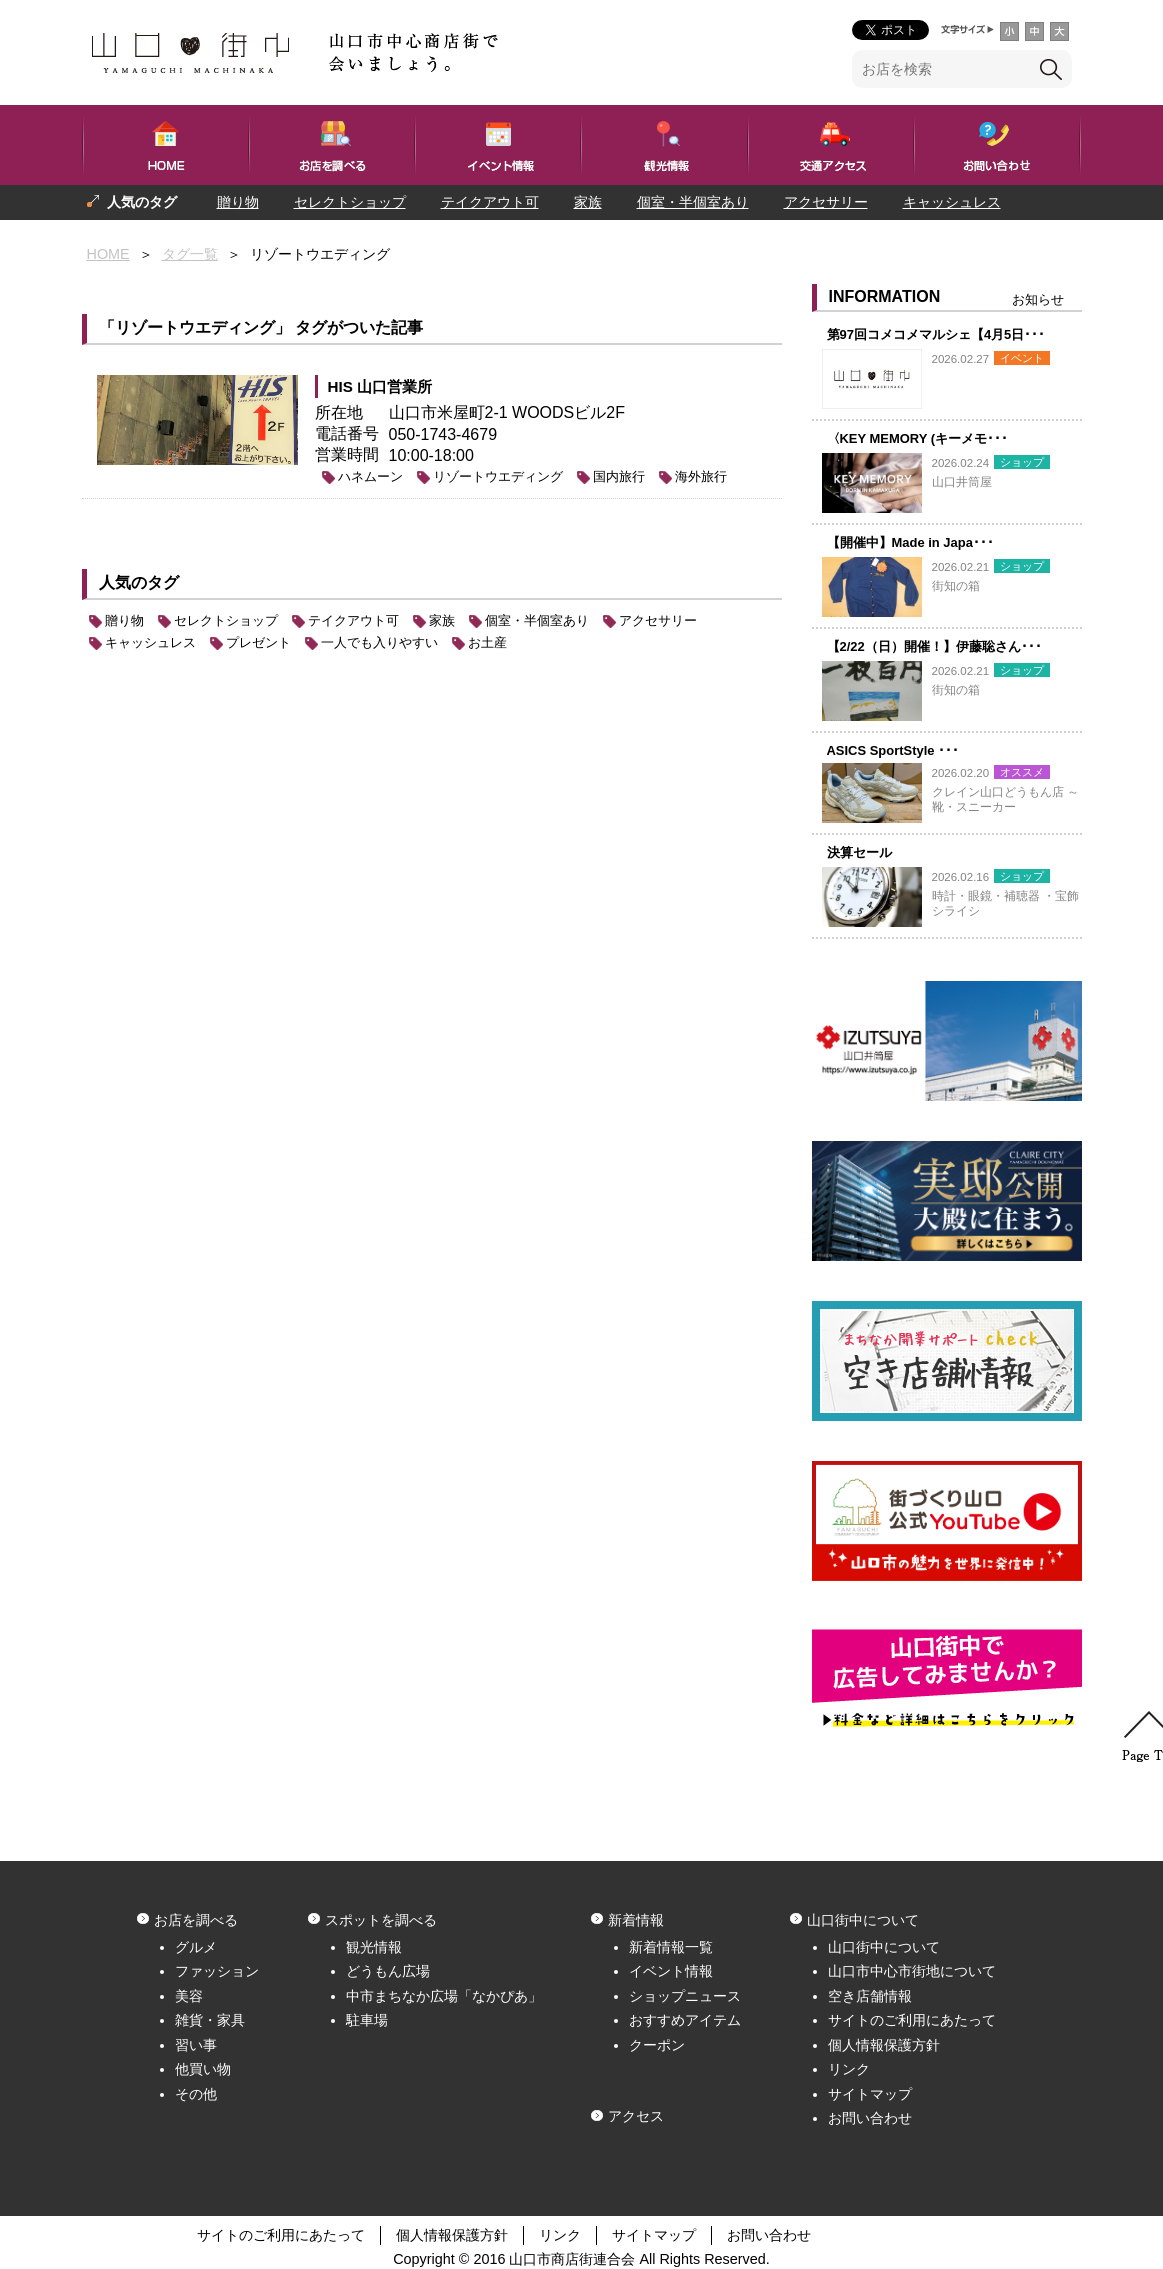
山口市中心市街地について (912, 1971)
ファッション (217, 1971)
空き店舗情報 (870, 1996)
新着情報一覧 (671, 1947)
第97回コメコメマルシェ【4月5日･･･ (936, 334)
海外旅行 (701, 476)
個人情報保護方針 (884, 2045)
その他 (196, 2094)
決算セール (859, 852)
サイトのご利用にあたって (912, 2020)
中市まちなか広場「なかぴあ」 (444, 1996)
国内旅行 (619, 476)
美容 (189, 1996)
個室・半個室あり (693, 202)
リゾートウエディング (498, 476)
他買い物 (203, 2069)
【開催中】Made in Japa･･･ (910, 542)
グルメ (196, 1947)
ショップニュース (685, 1996)
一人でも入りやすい (255, 237)
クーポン (657, 2045)
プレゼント (122, 237)
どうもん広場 (388, 1971)
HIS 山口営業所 (380, 386)
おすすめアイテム (685, 2020)
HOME (108, 254)
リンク (849, 2069)
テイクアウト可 (490, 202)
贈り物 (238, 202)
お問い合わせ (870, 2118)
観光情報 (374, 1947)
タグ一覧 (190, 254)
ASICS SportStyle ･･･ (893, 750)
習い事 (196, 2045)
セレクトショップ (350, 202)
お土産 (487, 642)
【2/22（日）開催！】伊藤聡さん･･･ (934, 646)
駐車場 (367, 2020)
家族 (588, 202)
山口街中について (884, 1947)
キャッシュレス (952, 202)
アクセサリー (826, 202)
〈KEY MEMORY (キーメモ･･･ (918, 438)
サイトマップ (870, 2094)
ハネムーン (370, 476)
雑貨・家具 (210, 2020)
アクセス (636, 2116)
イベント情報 (671, 1971)
